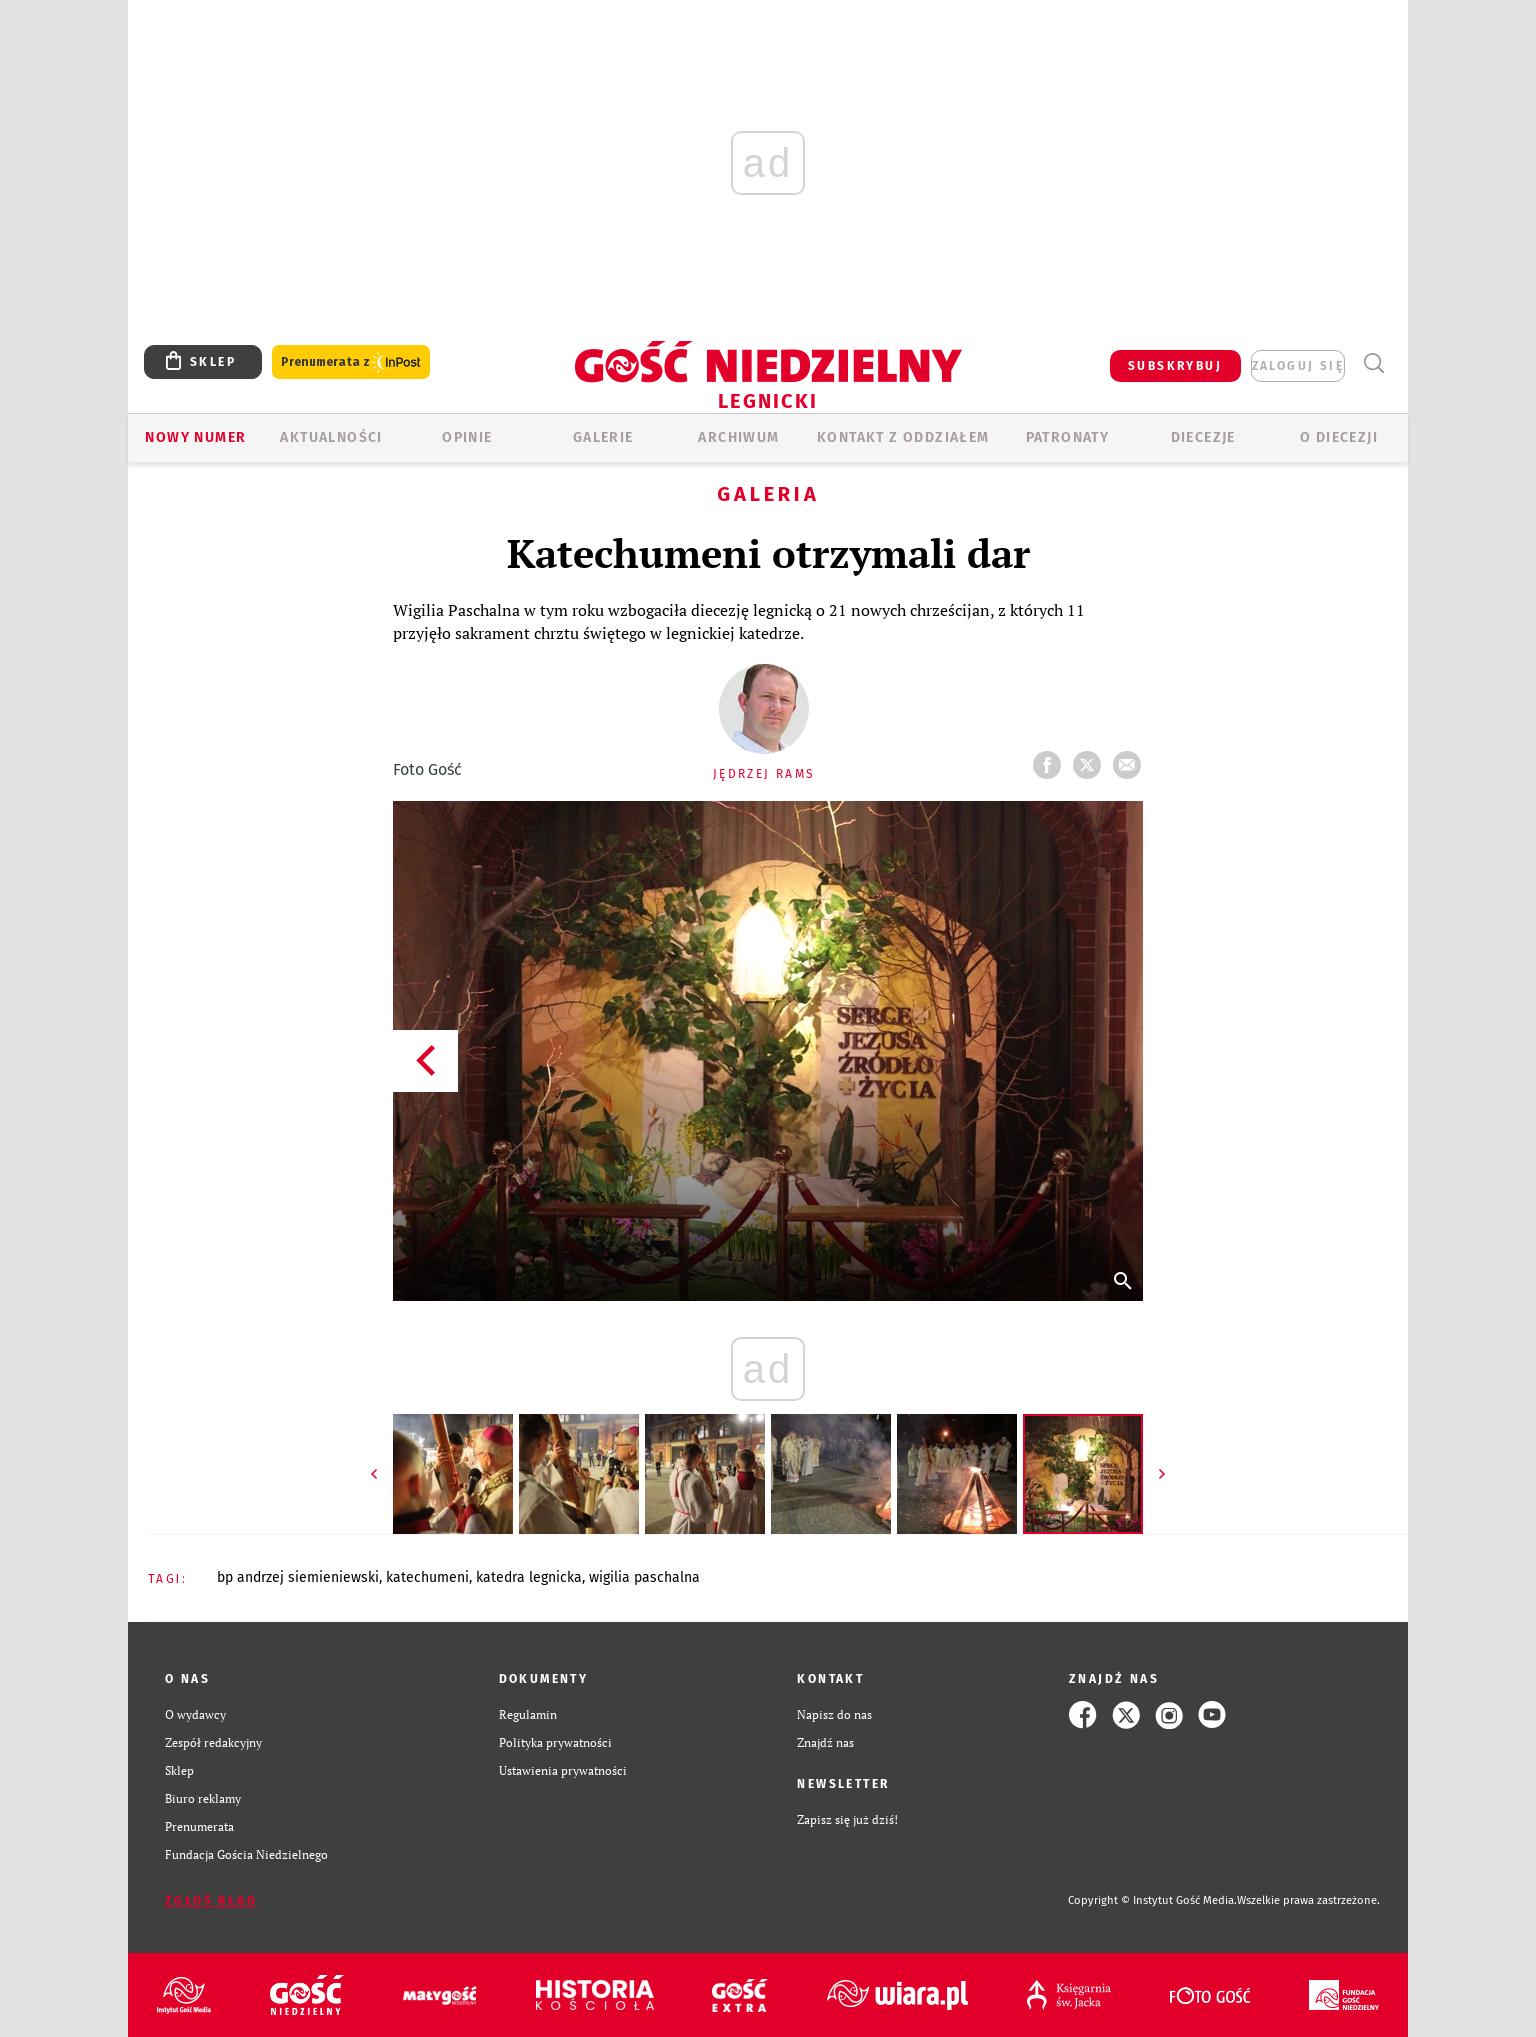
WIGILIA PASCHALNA (644, 1577)
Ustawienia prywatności (563, 1770)
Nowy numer (195, 437)
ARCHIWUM (738, 437)
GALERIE (603, 437)
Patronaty (1068, 437)
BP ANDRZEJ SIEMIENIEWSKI (298, 1577)
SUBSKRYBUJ (1175, 366)
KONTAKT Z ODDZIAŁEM (903, 437)
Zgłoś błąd (211, 1901)
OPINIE (467, 437)
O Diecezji (1339, 437)
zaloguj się (1298, 366)
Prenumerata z (351, 362)
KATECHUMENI (427, 1577)
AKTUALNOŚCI (331, 437)
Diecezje (1203, 437)
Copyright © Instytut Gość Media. (1152, 1900)
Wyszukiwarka (1373, 363)
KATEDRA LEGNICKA (529, 1577)
